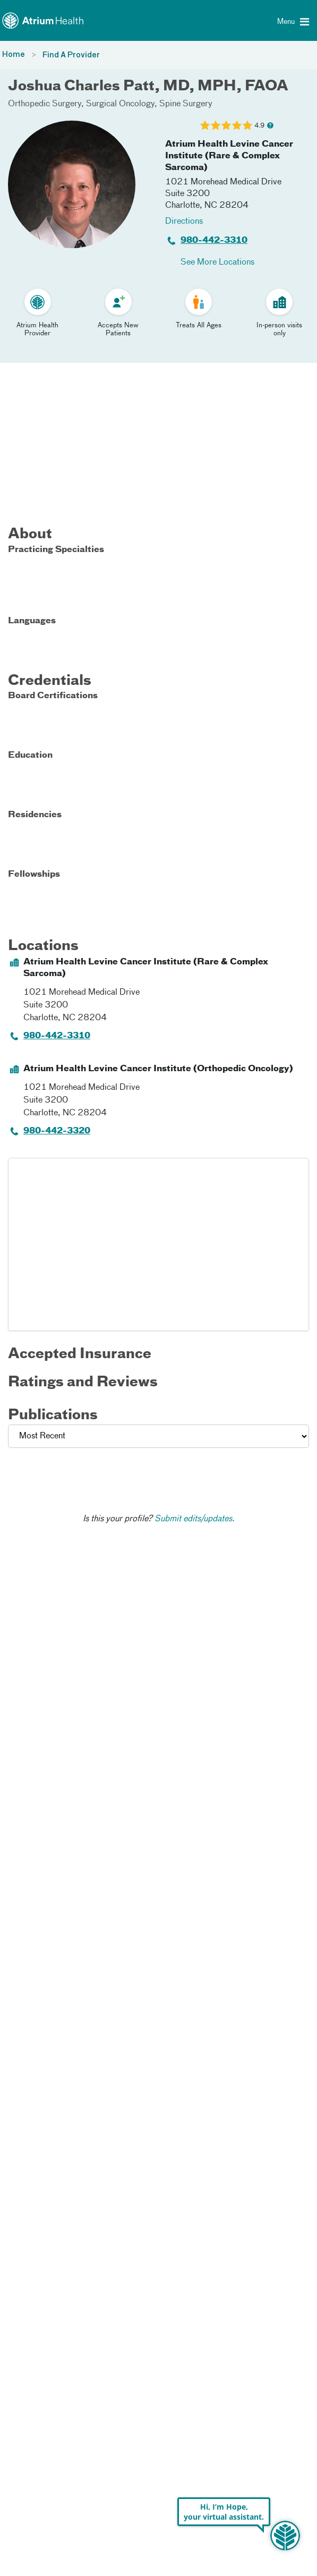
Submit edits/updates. (195, 1519)
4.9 (259, 126)
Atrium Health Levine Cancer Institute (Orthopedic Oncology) (158, 1069)
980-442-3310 (214, 240)
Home (13, 54)
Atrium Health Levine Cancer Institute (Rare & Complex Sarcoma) (229, 156)
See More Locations (217, 262)
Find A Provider (71, 55)
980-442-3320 (56, 1131)
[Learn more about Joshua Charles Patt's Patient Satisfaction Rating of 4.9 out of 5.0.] (226, 125)
